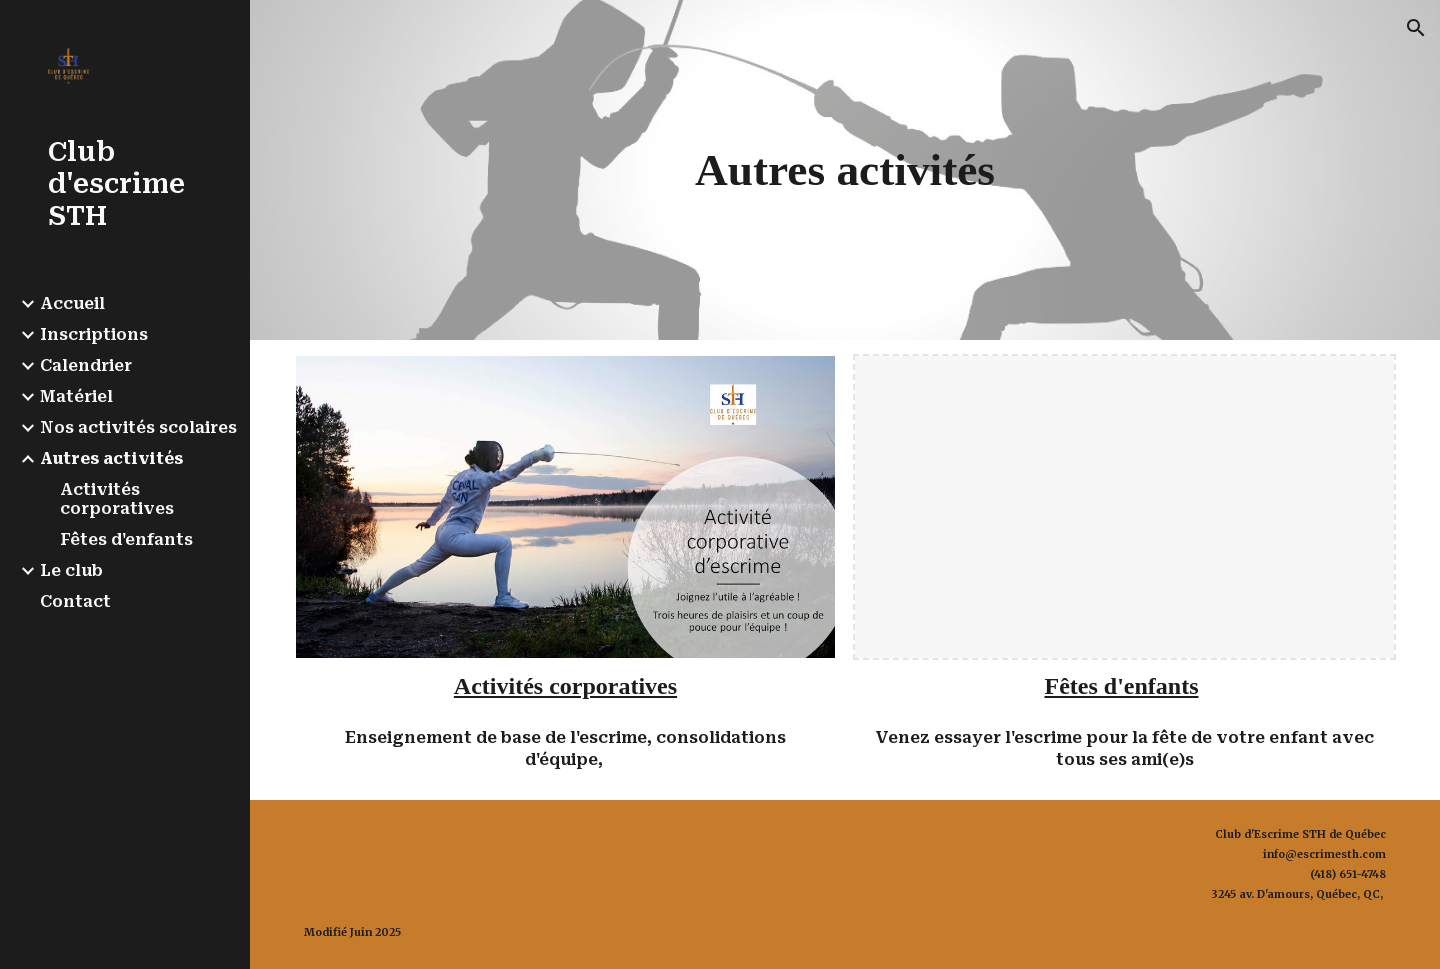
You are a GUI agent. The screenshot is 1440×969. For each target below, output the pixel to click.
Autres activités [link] (111, 458)
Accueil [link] (72, 303)
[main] (845, 170)
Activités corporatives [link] (117, 499)
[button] (1416, 28)
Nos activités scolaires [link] (138, 427)
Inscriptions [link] (94, 334)
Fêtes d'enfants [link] (126, 539)
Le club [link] (71, 570)
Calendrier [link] (86, 365)
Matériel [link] (76, 396)
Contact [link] (75, 601)
